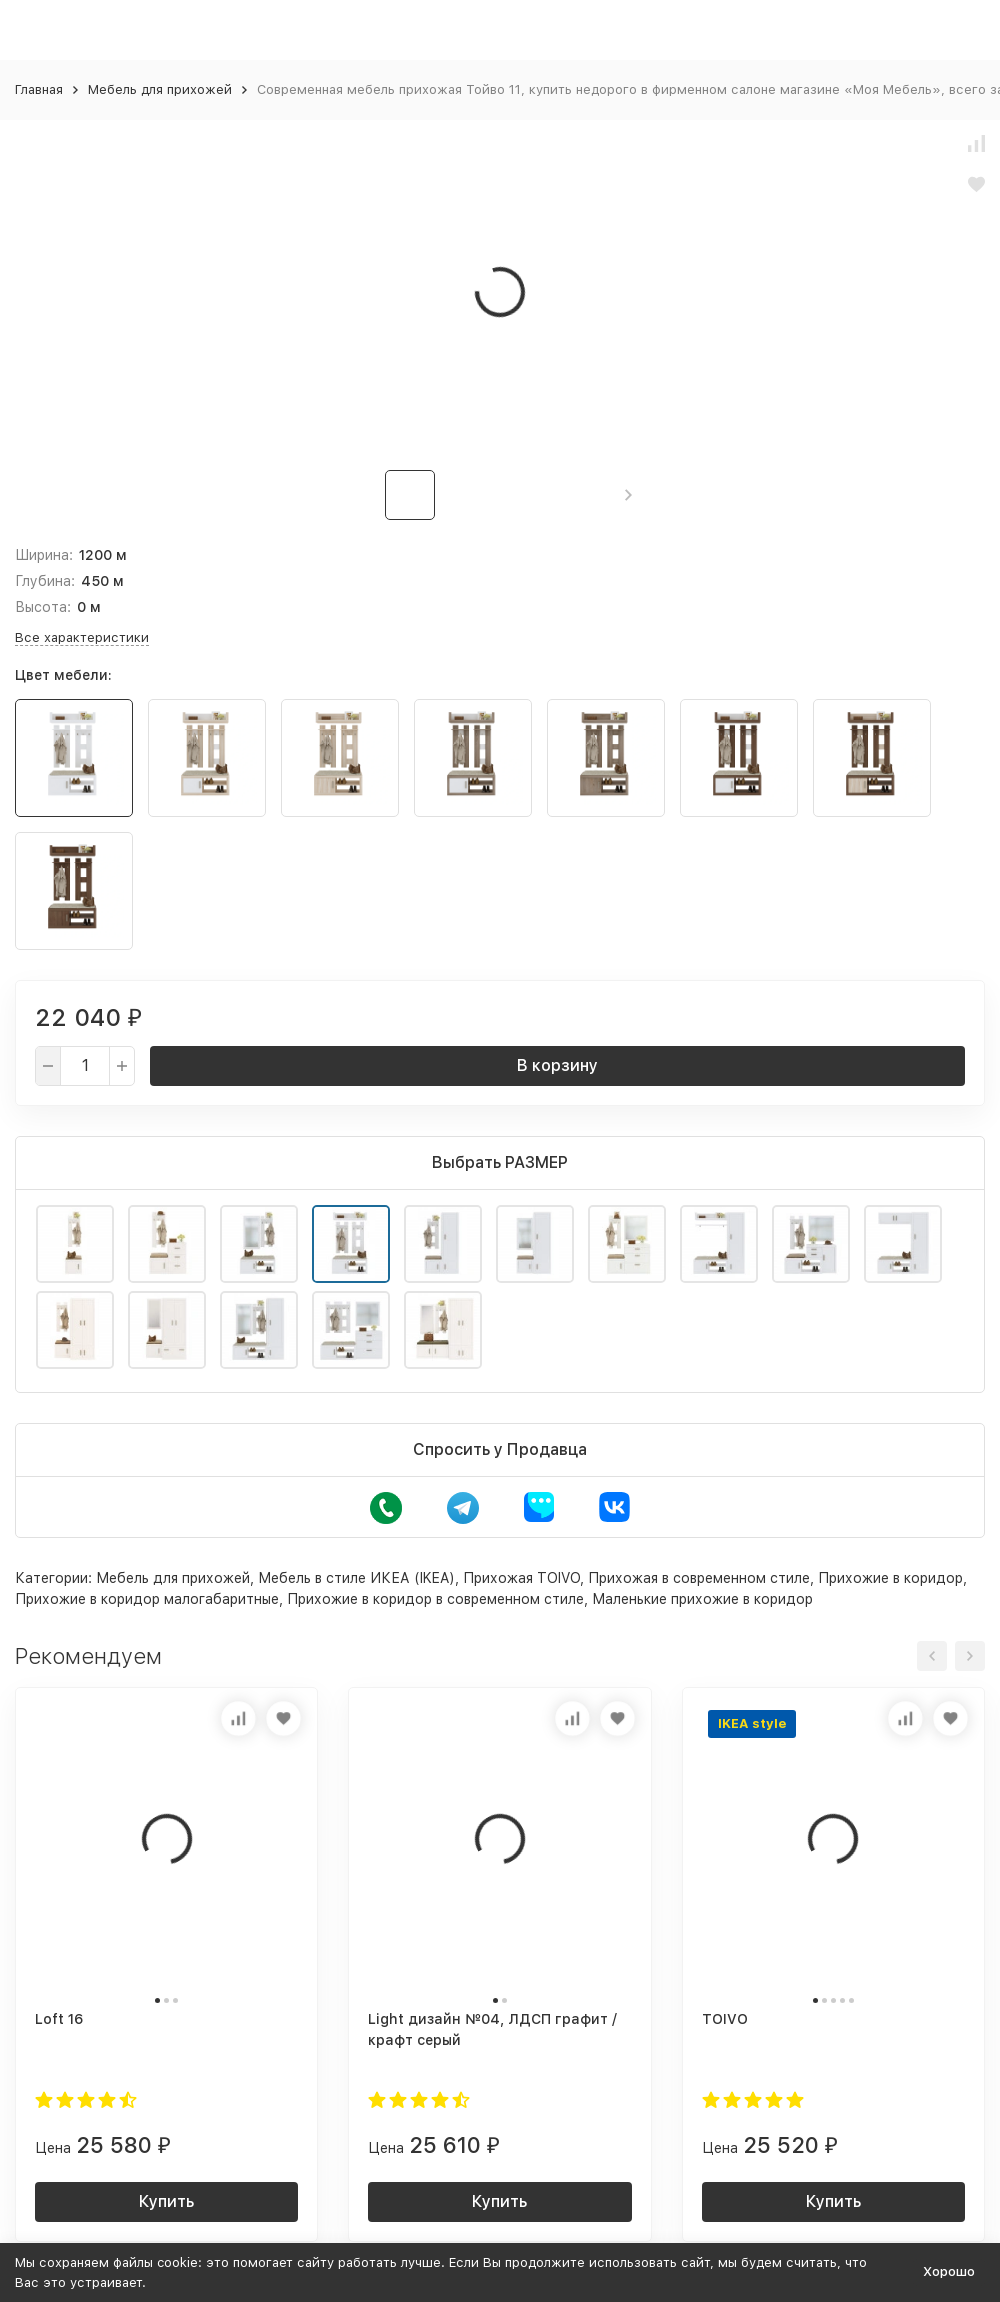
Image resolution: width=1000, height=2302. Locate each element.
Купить (166, 2201)
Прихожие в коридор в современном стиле (435, 1599)
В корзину (557, 1065)
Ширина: (44, 555)
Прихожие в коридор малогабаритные (147, 1599)
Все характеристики (82, 637)
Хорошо (949, 2271)
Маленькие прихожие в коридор (702, 1599)
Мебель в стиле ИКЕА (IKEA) (356, 1578)
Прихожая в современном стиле (699, 1578)
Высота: (43, 607)
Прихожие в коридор (890, 1578)
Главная (39, 89)
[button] (628, 495)
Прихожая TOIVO (521, 1578)
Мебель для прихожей (160, 89)
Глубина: (45, 581)
